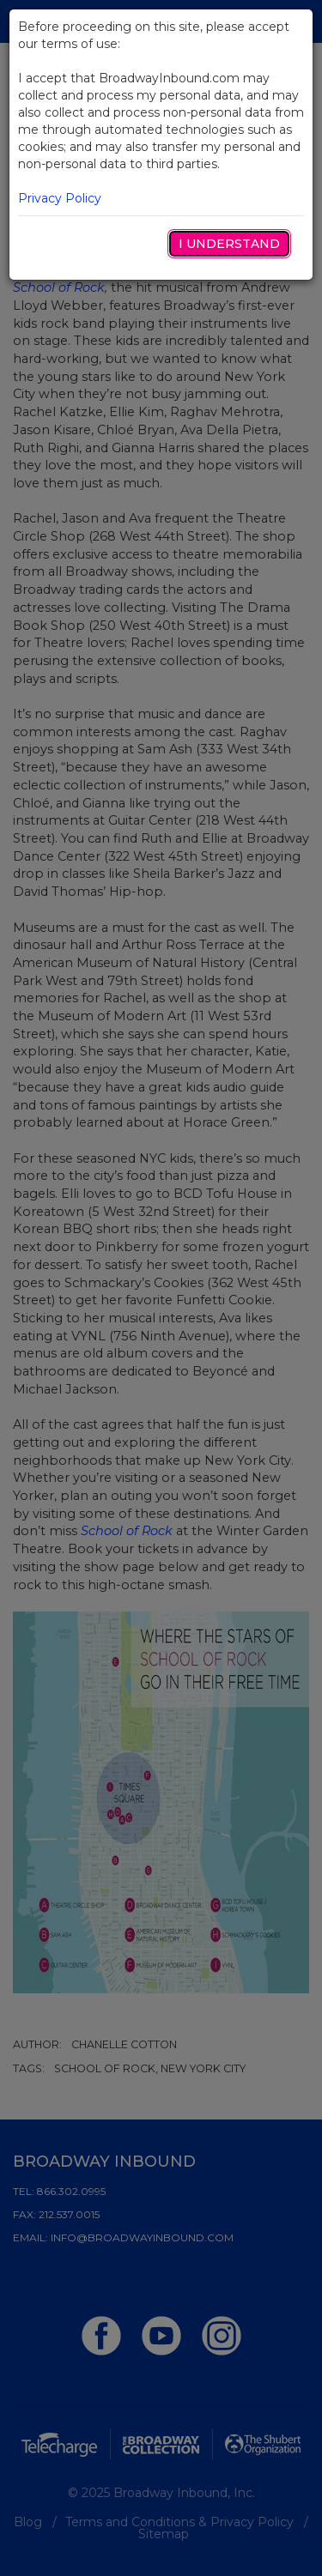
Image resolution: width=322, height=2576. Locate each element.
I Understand (229, 243)
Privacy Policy (59, 198)
